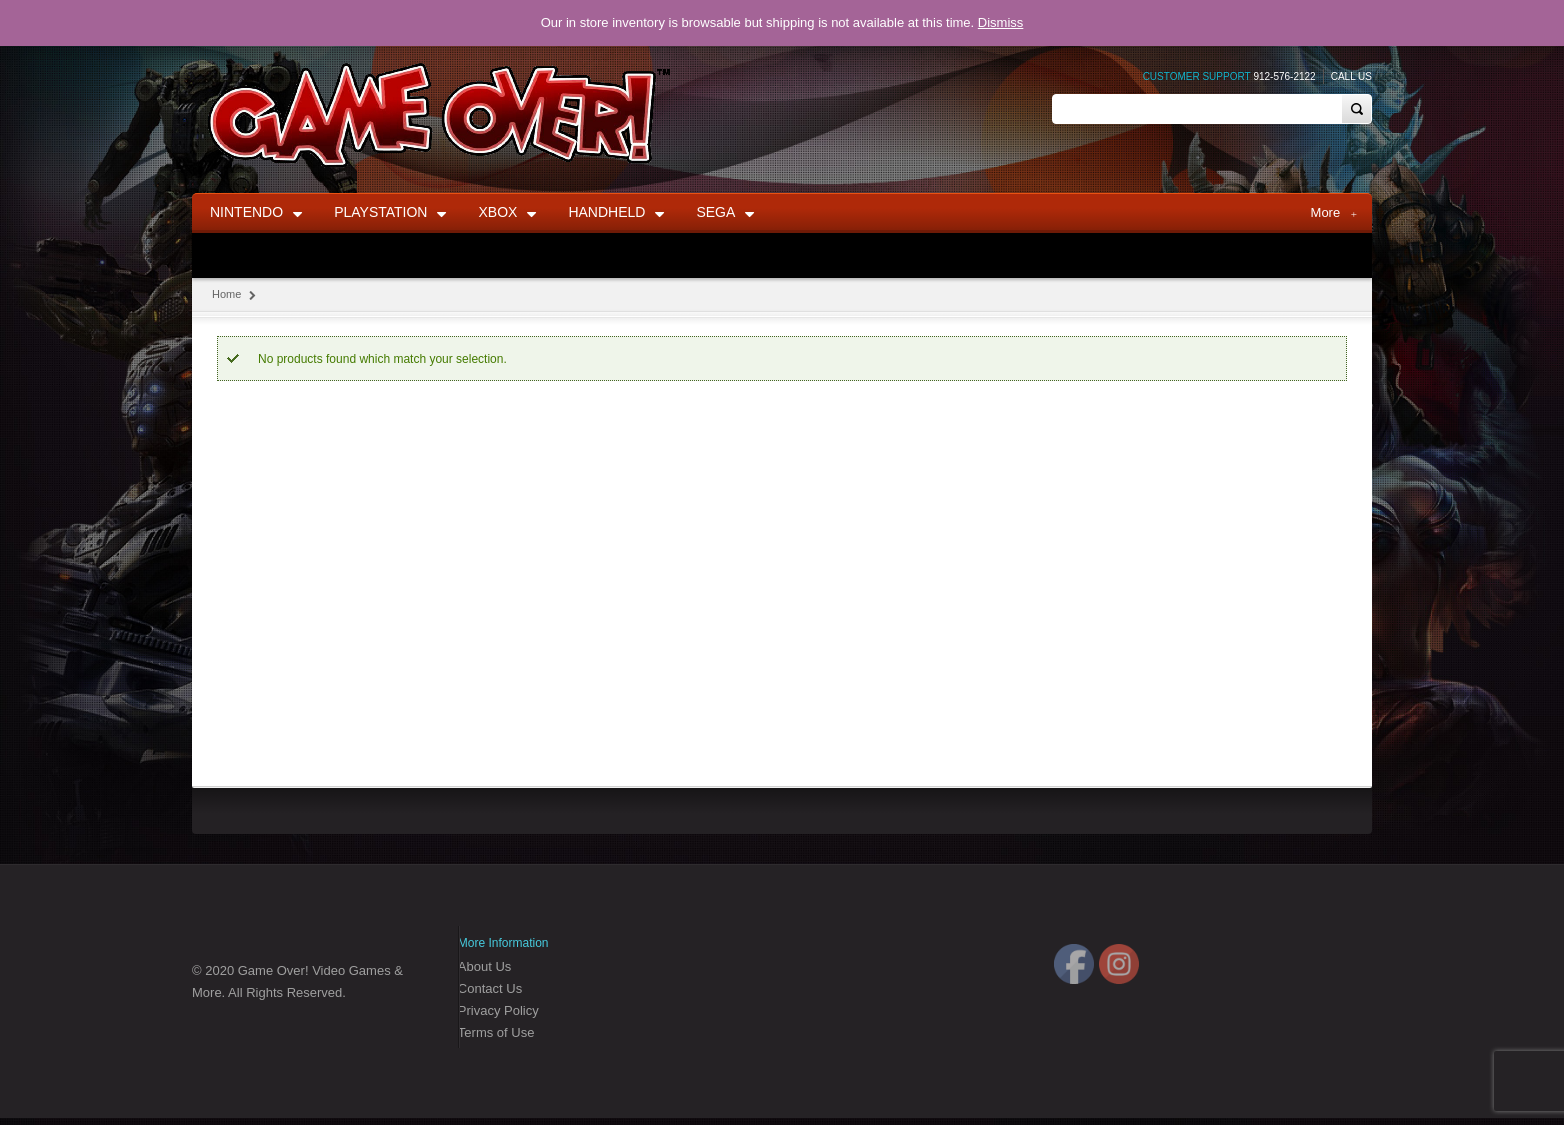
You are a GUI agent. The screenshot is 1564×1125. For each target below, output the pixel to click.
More (1334, 213)
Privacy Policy (498, 1010)
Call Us (1351, 76)
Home (226, 294)
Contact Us (490, 988)
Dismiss (1001, 22)
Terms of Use (496, 1032)
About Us (484, 966)
